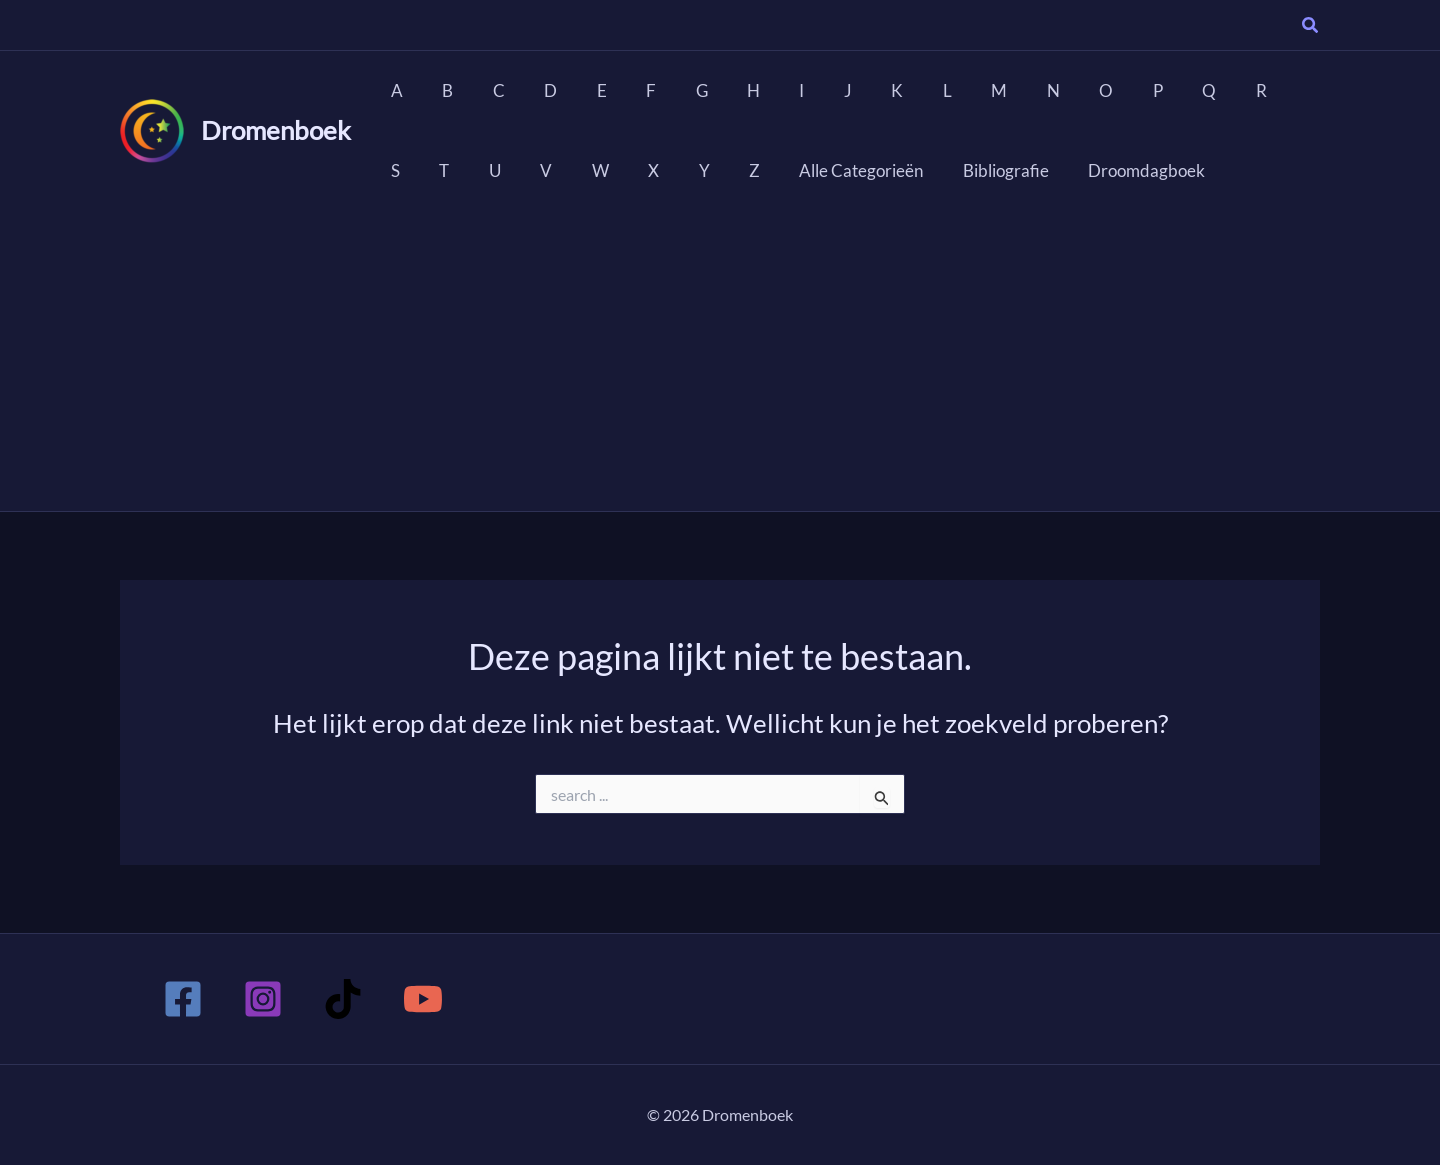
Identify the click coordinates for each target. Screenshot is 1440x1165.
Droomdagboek (1002, 170)
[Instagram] (263, 999)
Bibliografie (867, 170)
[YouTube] (423, 999)
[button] (1311, 27)
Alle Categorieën (728, 170)
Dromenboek (276, 130)
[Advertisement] (720, 361)
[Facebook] (183, 999)
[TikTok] (343, 999)
